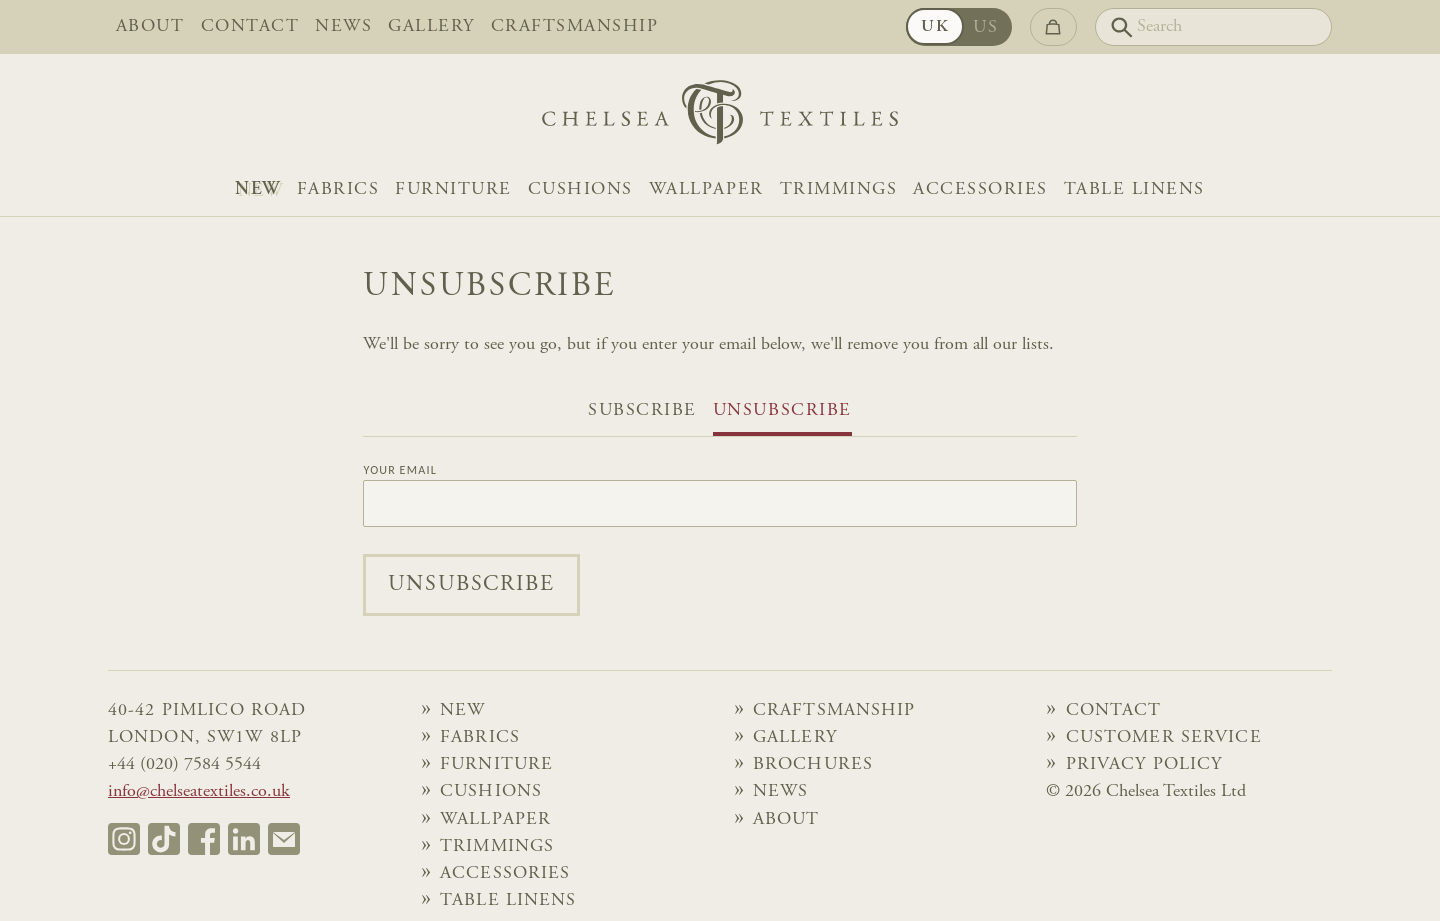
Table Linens (1134, 190)
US (985, 28)
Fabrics (338, 190)
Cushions (580, 190)
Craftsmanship (575, 27)
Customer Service (1164, 738)
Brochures (813, 765)
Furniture (453, 190)
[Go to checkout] (1053, 27)
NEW (258, 190)
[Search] (1213, 27)
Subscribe (642, 411)
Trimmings (839, 190)
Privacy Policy (1144, 765)
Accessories (980, 190)
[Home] (720, 117)
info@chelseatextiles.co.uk (199, 792)
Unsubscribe (782, 411)
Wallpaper (706, 190)
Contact (250, 27)
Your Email (400, 470)
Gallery (431, 27)
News (343, 27)
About (150, 27)
